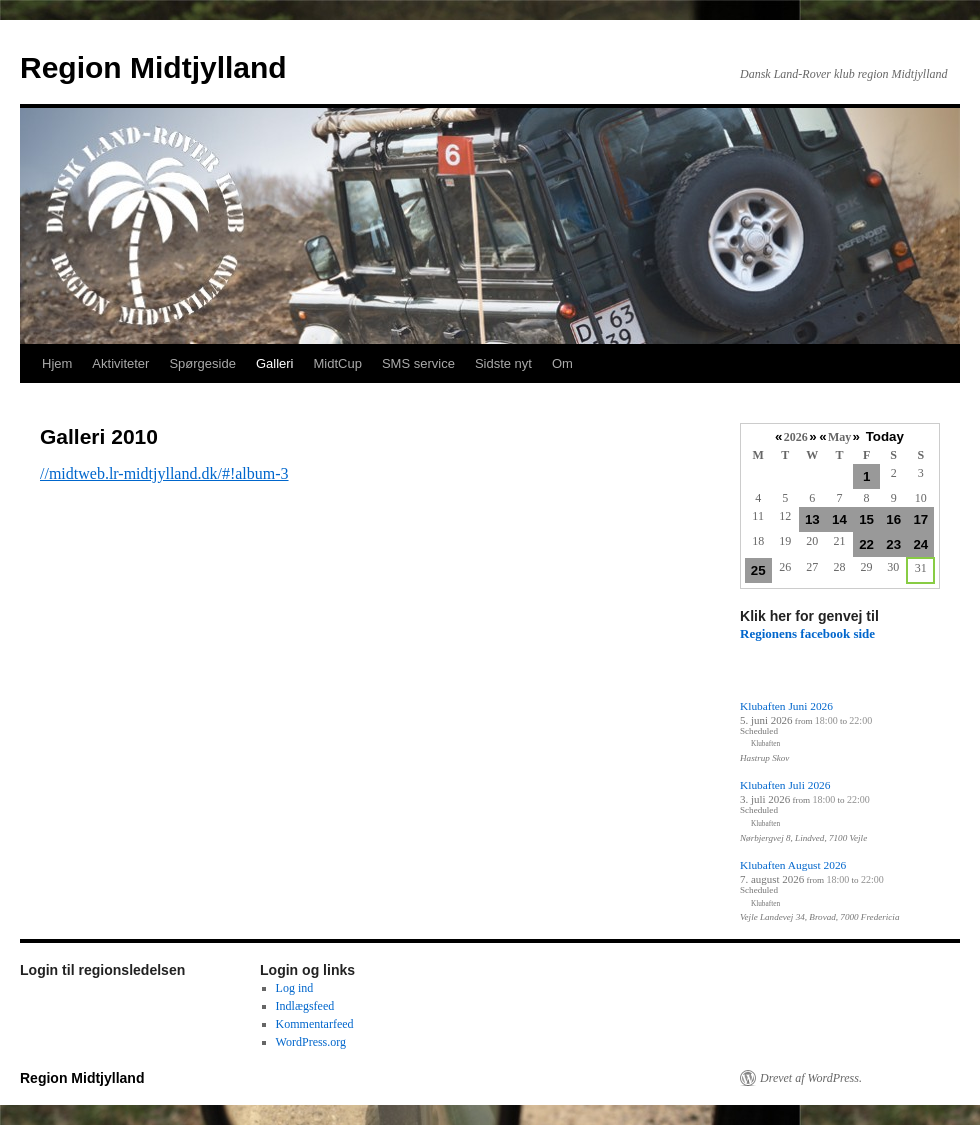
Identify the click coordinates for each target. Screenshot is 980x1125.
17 (920, 519)
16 (893, 519)
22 (866, 544)
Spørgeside (202, 363)
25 (758, 570)
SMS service (418, 363)
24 (920, 544)
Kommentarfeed (315, 1024)
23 (893, 544)
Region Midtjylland (153, 67)
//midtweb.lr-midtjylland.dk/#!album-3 (164, 473)
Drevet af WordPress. (811, 1078)
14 (839, 519)
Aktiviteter (120, 363)
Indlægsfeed (305, 1006)
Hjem (57, 363)
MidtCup (337, 363)
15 (866, 519)
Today (885, 436)
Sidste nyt (503, 363)
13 (812, 519)
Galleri (275, 363)
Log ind (295, 988)
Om (562, 363)
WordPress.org (311, 1042)
